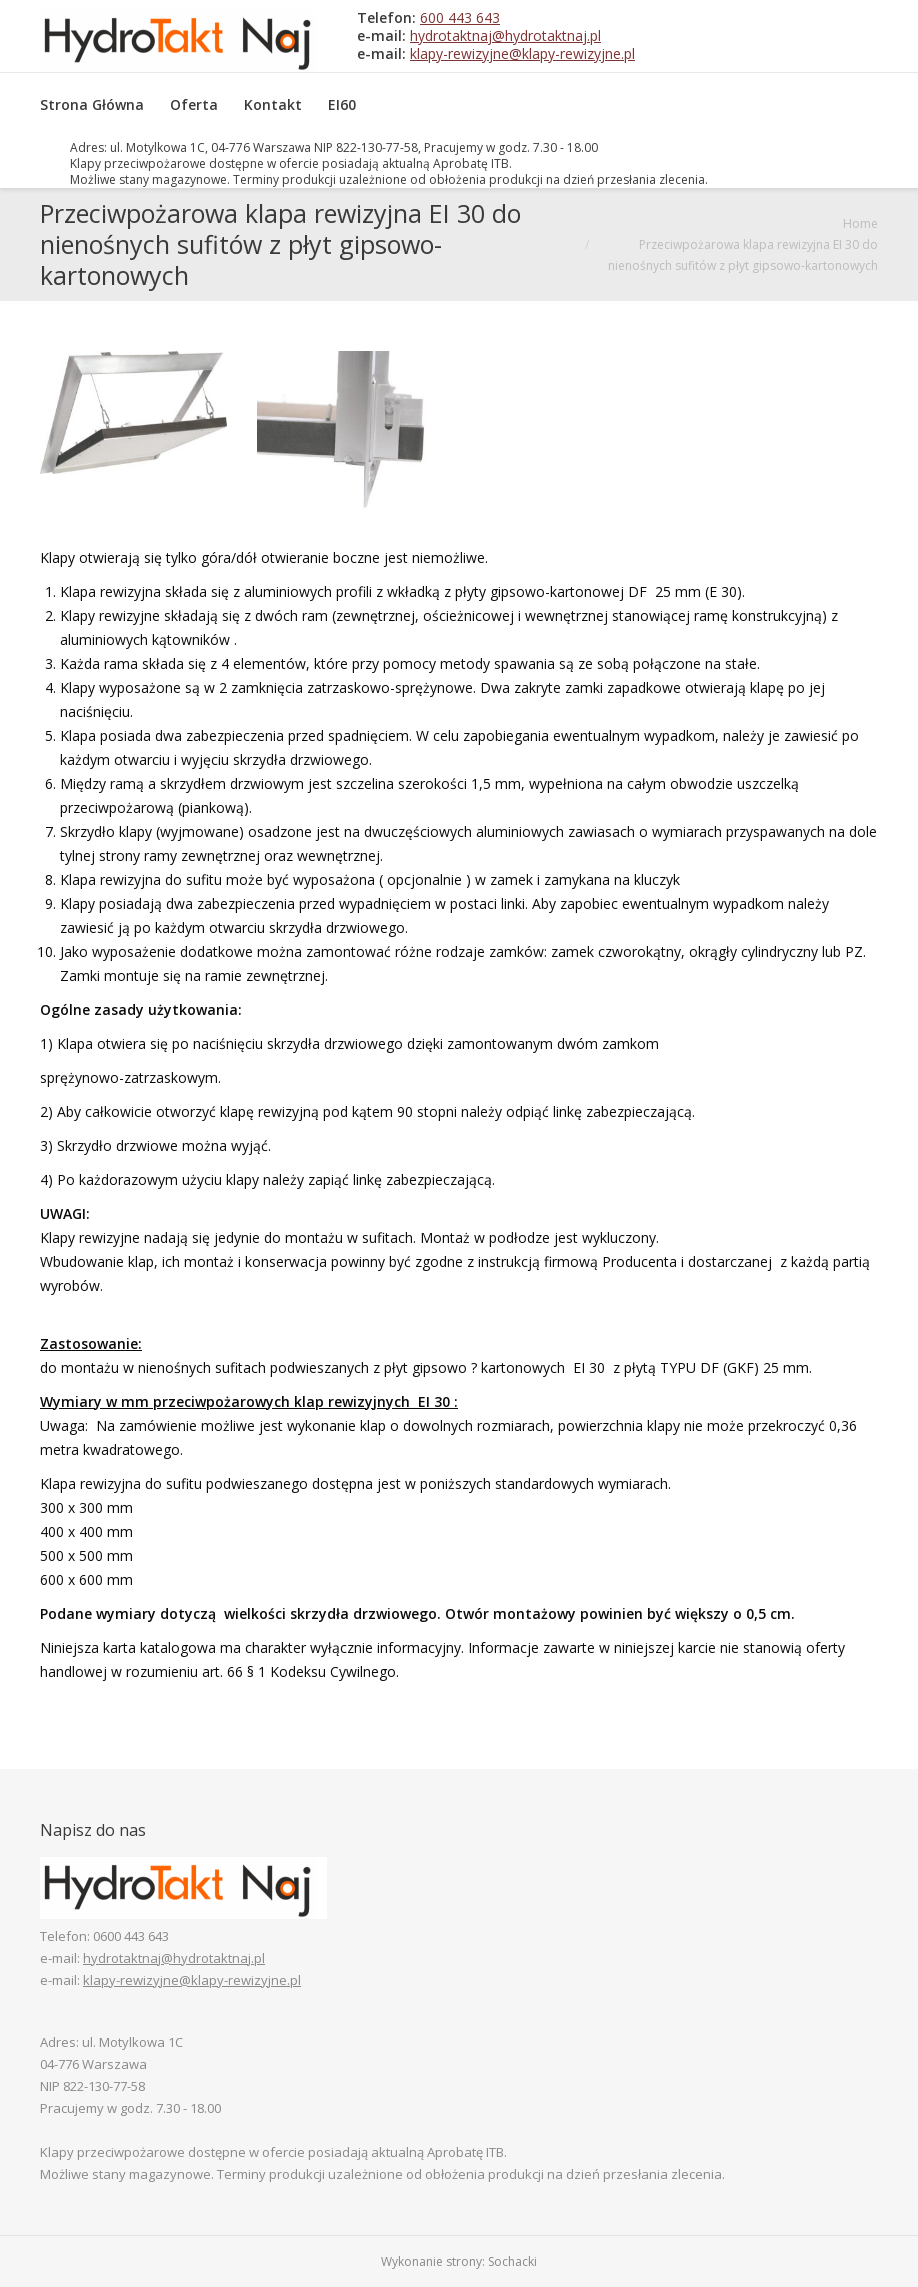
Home (860, 223)
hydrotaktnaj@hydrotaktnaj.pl (505, 35)
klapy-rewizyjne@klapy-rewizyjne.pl (522, 53)
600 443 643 (460, 17)
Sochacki (512, 2261)
